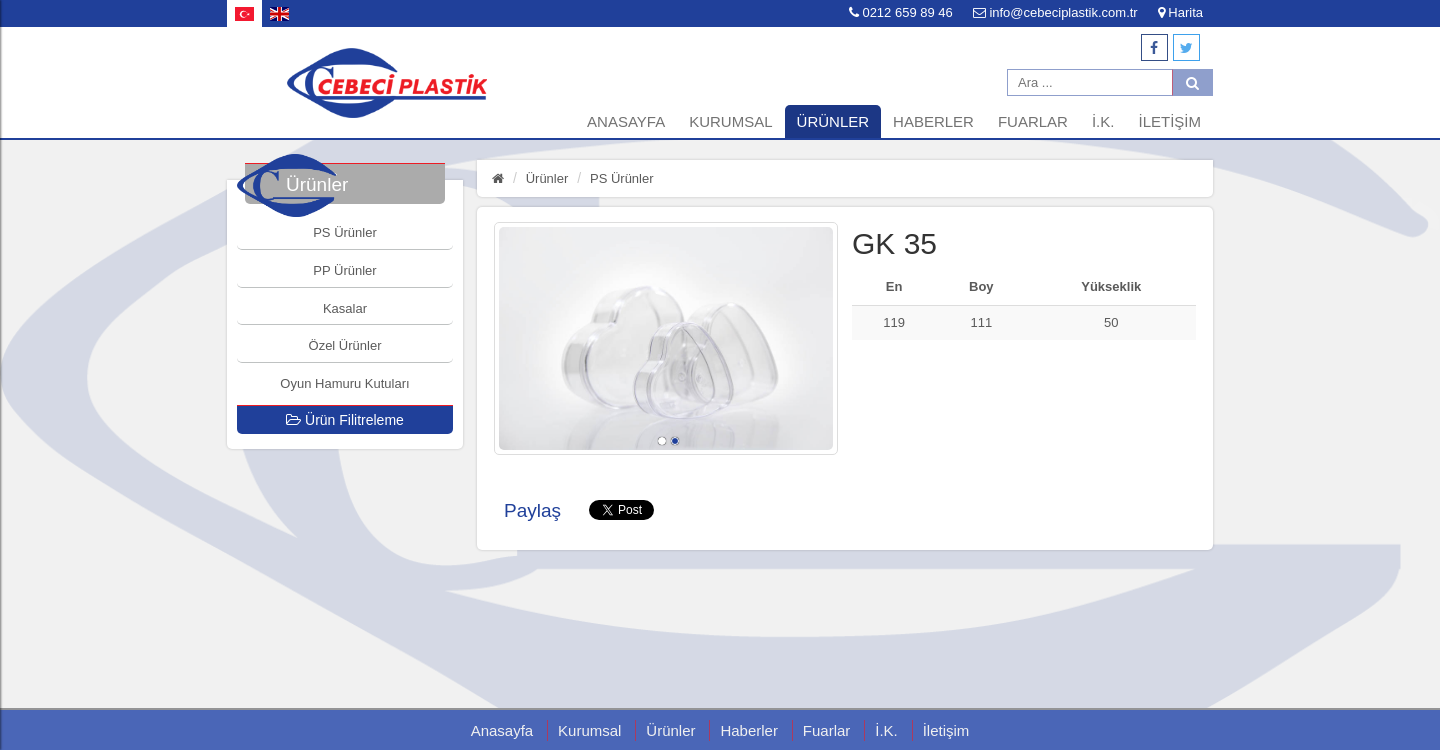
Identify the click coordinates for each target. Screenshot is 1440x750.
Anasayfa (626, 121)
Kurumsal (730, 121)
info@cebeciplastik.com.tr (1055, 12)
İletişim (1169, 121)
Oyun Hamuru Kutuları (344, 383)
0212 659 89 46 (901, 12)
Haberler (933, 121)
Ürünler (833, 121)
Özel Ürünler (345, 345)
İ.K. (1103, 121)
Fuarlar (1033, 121)
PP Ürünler (344, 270)
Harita (1180, 12)
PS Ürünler (345, 232)
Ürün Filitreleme (345, 420)
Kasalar (345, 308)
